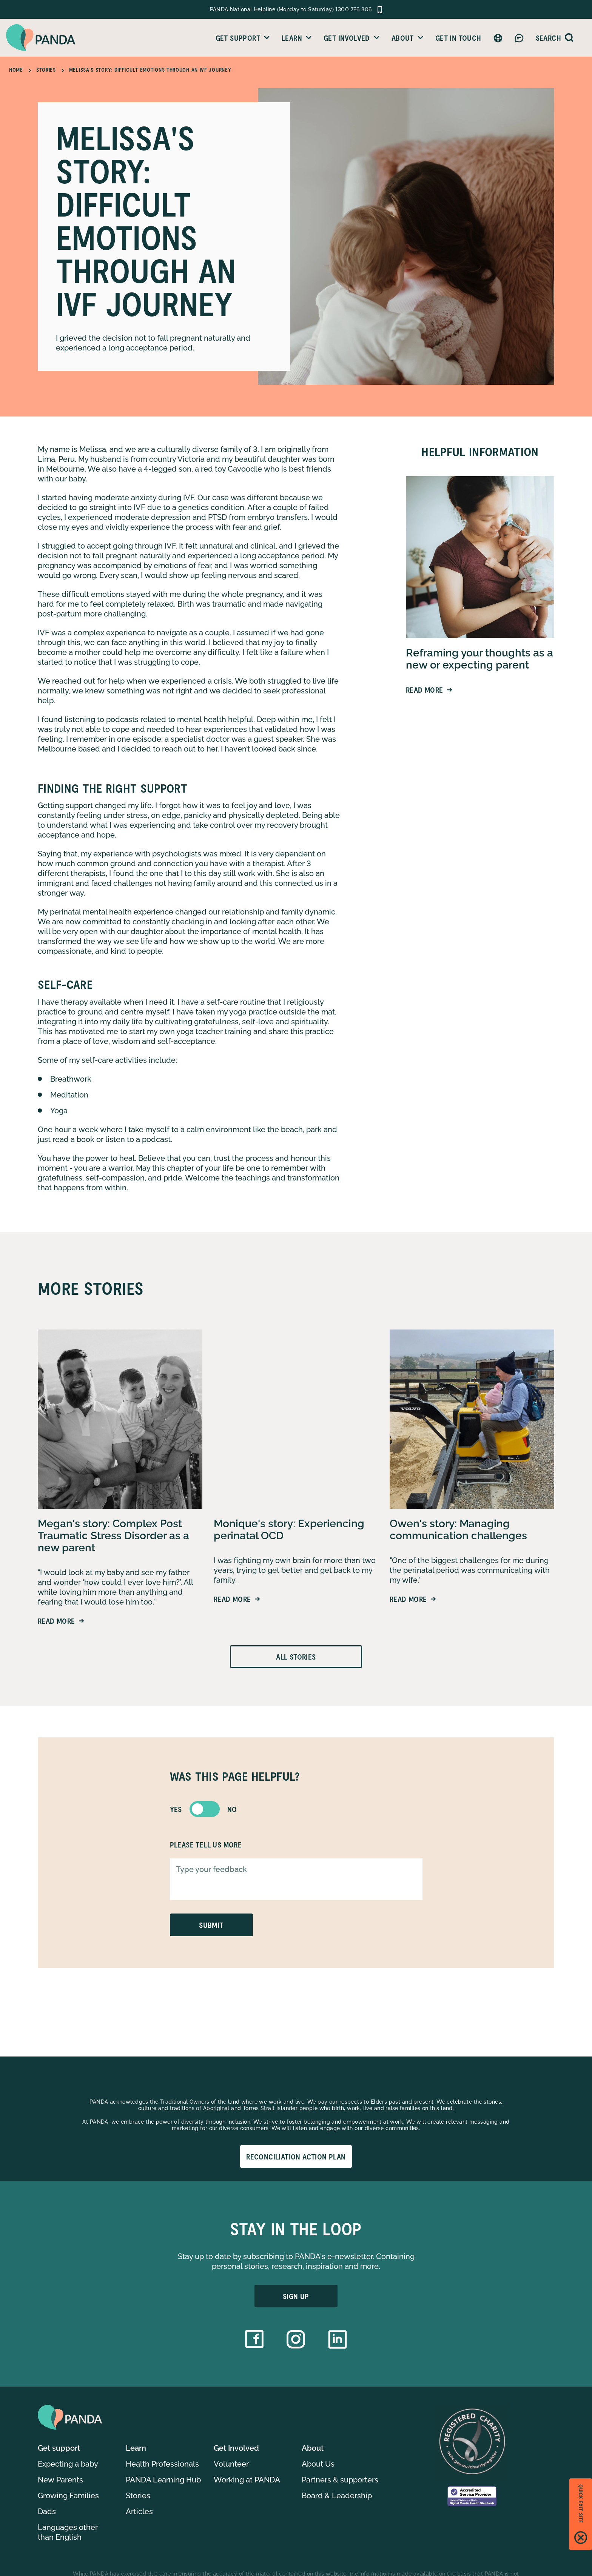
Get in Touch (458, 37)
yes (176, 1809)
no (232, 1809)
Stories (46, 69)
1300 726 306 (353, 9)
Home (16, 69)
